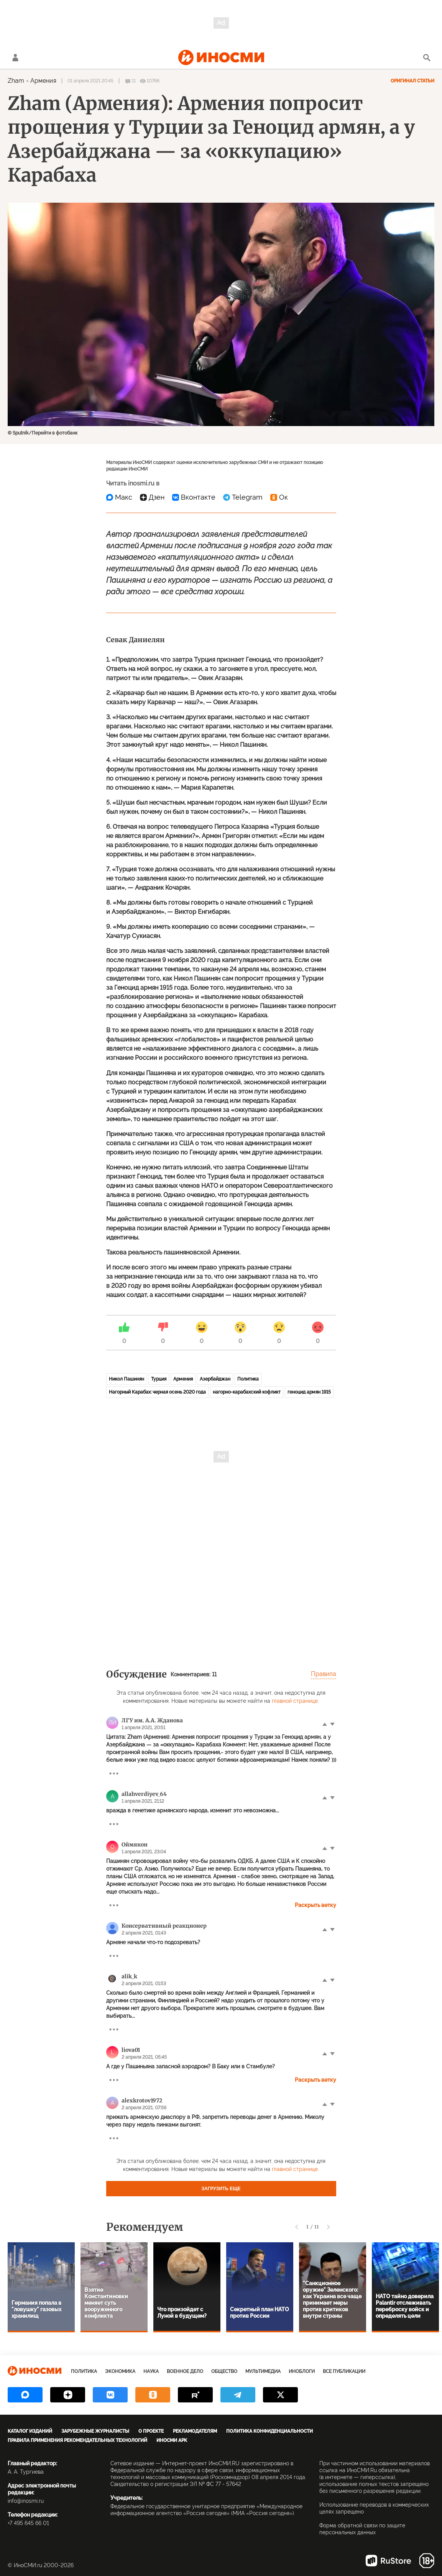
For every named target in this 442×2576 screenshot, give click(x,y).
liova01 (131, 2049)
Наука (151, 2371)
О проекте (151, 2431)
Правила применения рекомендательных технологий (77, 2440)
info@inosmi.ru (26, 2501)
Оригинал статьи (412, 81)
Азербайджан (215, 1379)
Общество (224, 2371)
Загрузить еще (221, 2188)
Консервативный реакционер (164, 1925)
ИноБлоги (302, 2371)
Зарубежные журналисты (95, 2431)
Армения (43, 80)
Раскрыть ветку (315, 1905)
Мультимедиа (263, 2371)
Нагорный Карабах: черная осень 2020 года (157, 1392)
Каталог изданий (30, 2431)
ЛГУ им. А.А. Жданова (152, 1720)
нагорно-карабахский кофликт (247, 1392)
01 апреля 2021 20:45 (90, 81)
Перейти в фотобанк (54, 433)
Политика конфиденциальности (269, 2431)
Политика (248, 1379)
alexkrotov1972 (142, 2100)
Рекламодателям (195, 2431)
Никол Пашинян (126, 1379)
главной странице (295, 1701)
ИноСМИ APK (171, 2440)
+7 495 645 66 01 (28, 2523)
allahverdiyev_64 (144, 1794)
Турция (158, 1379)
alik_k (129, 1976)
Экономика (120, 2371)
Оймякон (135, 1844)
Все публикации (344, 2371)
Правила (323, 1673)
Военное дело (185, 2371)
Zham (16, 80)
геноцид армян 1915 (309, 1392)
